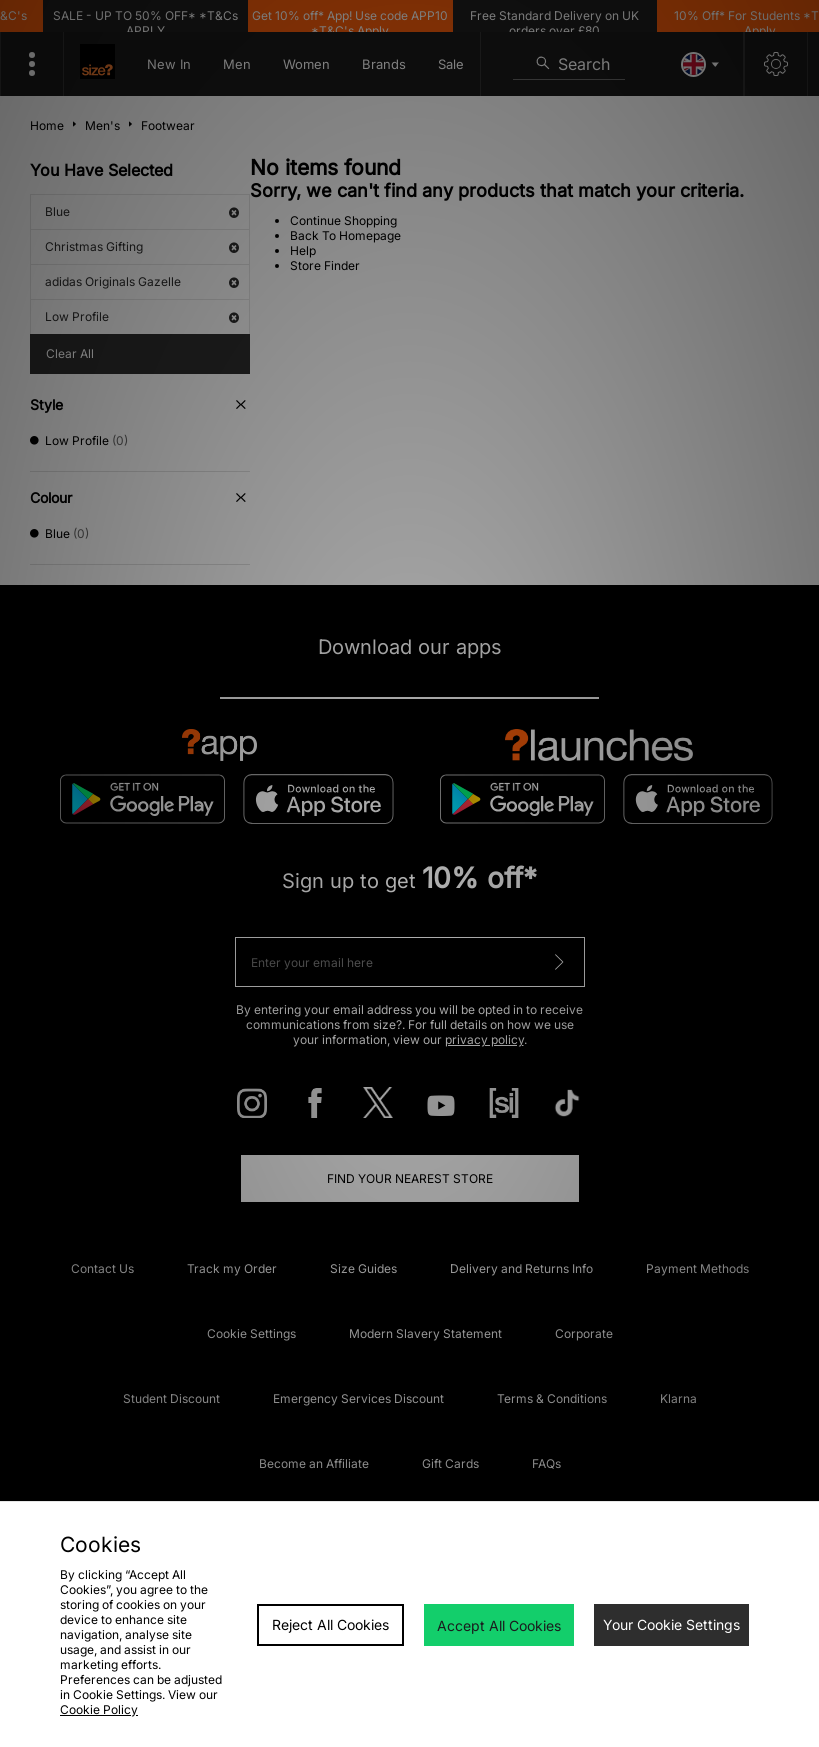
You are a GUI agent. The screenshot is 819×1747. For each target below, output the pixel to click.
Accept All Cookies (499, 1625)
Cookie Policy (99, 1709)
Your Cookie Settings (671, 1624)
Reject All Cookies (330, 1624)
